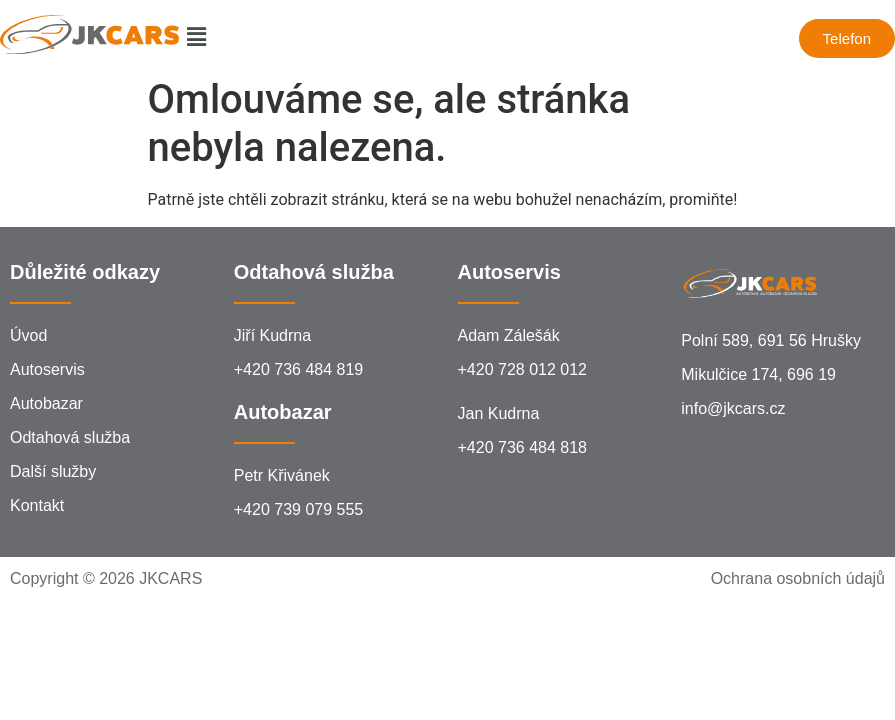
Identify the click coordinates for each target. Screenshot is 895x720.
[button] (196, 38)
